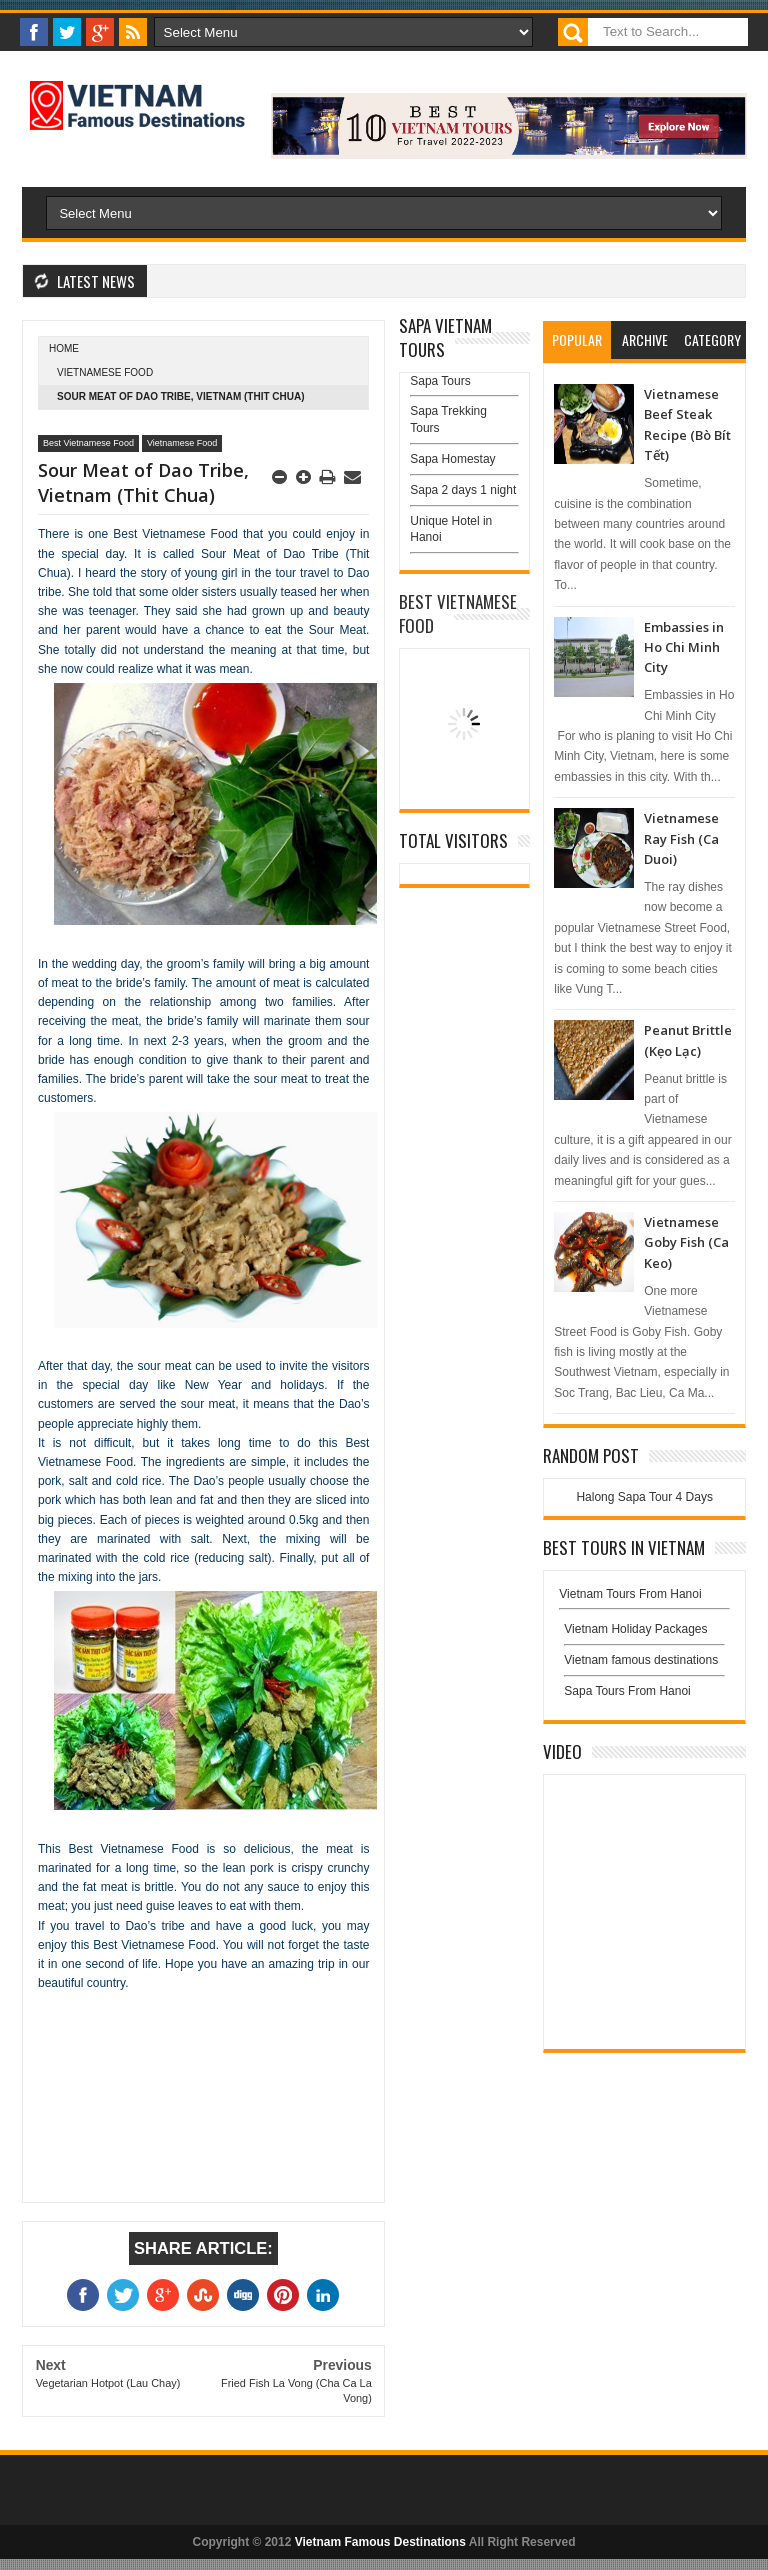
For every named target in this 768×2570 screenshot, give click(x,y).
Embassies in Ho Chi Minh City (684, 647)
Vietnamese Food (105, 372)
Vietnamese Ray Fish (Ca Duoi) (681, 838)
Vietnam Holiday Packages (644, 1634)
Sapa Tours (440, 381)
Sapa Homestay (452, 459)
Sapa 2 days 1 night (463, 490)
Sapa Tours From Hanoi (627, 1691)
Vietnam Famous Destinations (380, 2542)
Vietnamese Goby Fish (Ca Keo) (686, 1242)
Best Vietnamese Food (88, 443)
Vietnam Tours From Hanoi (630, 1594)
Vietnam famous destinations (641, 1660)
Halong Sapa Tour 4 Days (644, 1497)
